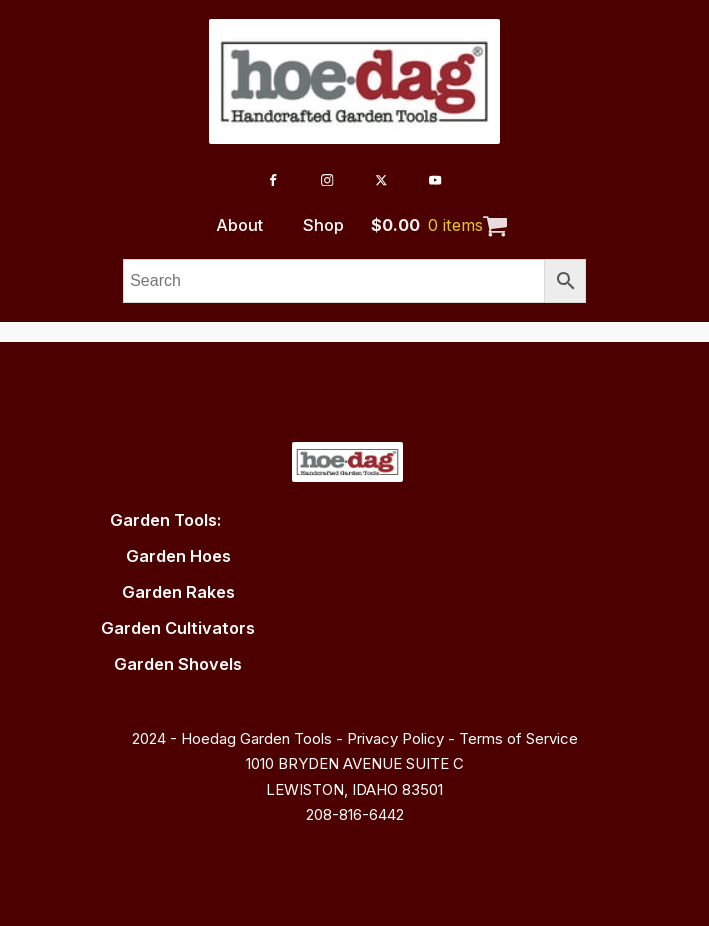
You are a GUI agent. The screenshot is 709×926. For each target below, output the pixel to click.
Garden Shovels (178, 664)
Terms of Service (518, 738)
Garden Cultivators (178, 628)
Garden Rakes (178, 592)
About (239, 225)
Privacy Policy (395, 738)
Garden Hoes (178, 556)
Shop (323, 225)
